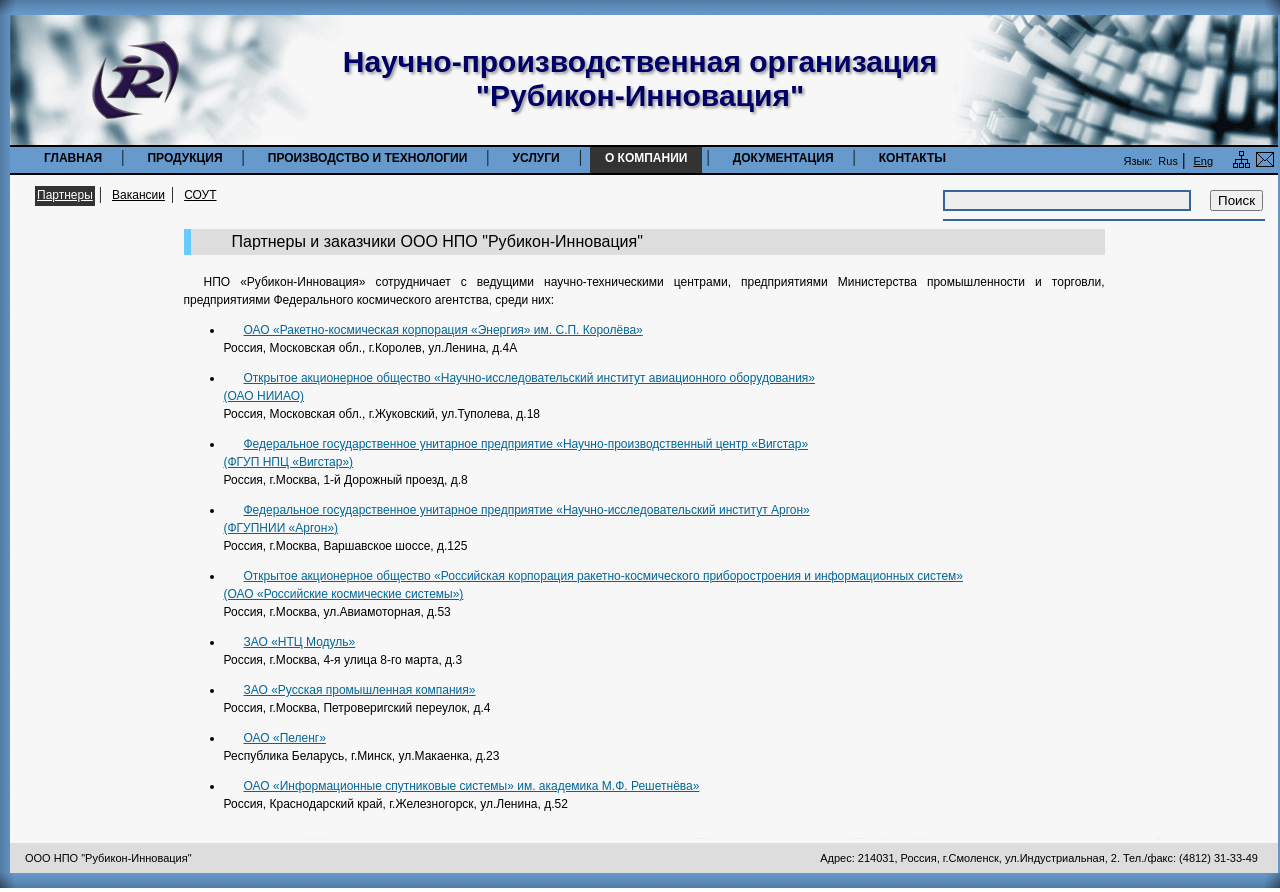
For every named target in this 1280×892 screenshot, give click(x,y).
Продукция (184, 158)
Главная (73, 158)
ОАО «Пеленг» (285, 738)
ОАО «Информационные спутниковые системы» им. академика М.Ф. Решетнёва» (472, 786)
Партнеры (65, 195)
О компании (646, 158)
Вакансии (138, 195)
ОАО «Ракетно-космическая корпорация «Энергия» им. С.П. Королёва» (443, 330)
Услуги (536, 158)
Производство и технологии (368, 158)
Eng (1203, 161)
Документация (783, 158)
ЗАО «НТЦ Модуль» (300, 642)
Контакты (912, 158)
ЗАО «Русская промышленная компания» (360, 690)
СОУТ (200, 195)
